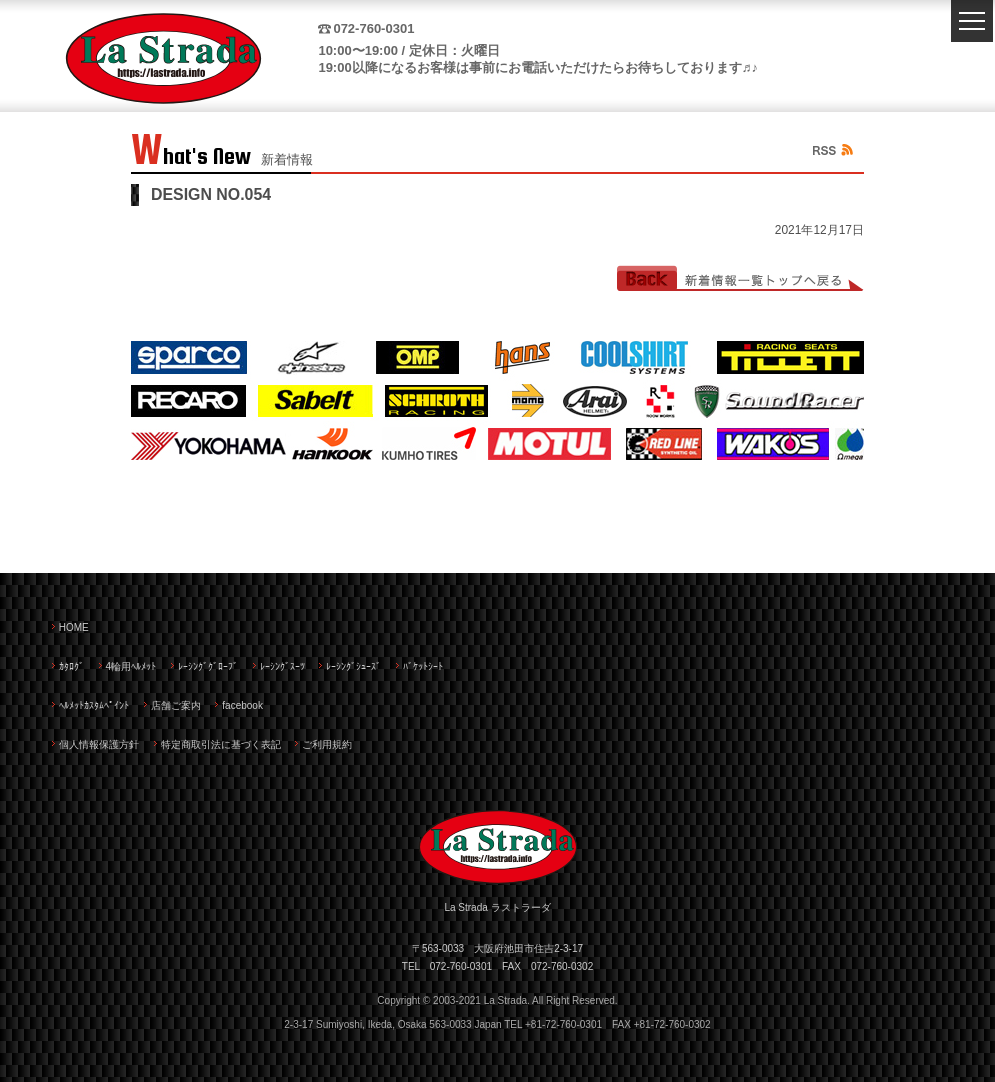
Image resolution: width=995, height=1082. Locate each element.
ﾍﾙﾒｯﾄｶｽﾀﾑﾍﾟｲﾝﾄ (94, 705)
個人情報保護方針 (99, 744)
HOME (74, 627)
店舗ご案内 (176, 705)
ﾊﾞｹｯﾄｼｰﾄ (423, 666)
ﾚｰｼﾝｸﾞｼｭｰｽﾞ (353, 666)
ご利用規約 (327, 744)
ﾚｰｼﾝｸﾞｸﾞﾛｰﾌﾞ (208, 666)
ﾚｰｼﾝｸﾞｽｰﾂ (282, 666)
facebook (242, 705)
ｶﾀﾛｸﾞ (71, 666)
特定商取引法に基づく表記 (221, 744)
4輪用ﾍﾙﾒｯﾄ (131, 666)
